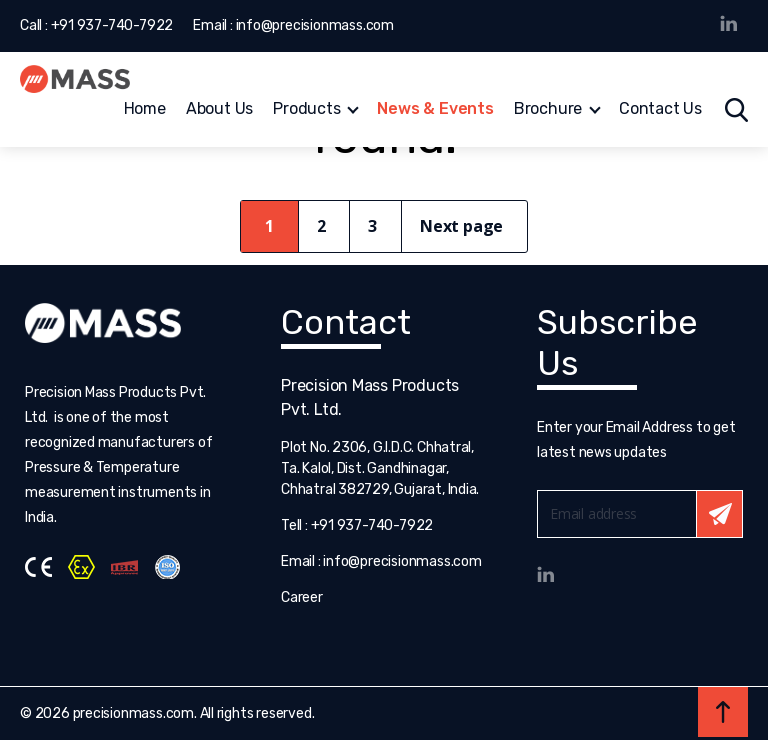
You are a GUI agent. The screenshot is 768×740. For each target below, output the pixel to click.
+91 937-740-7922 (112, 25)
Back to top (723, 712)
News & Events (435, 110)
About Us (219, 110)
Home (145, 110)
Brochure (548, 110)
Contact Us (660, 110)
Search (736, 110)
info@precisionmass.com (315, 25)
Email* (640, 514)
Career (302, 597)
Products (306, 110)
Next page (461, 226)
